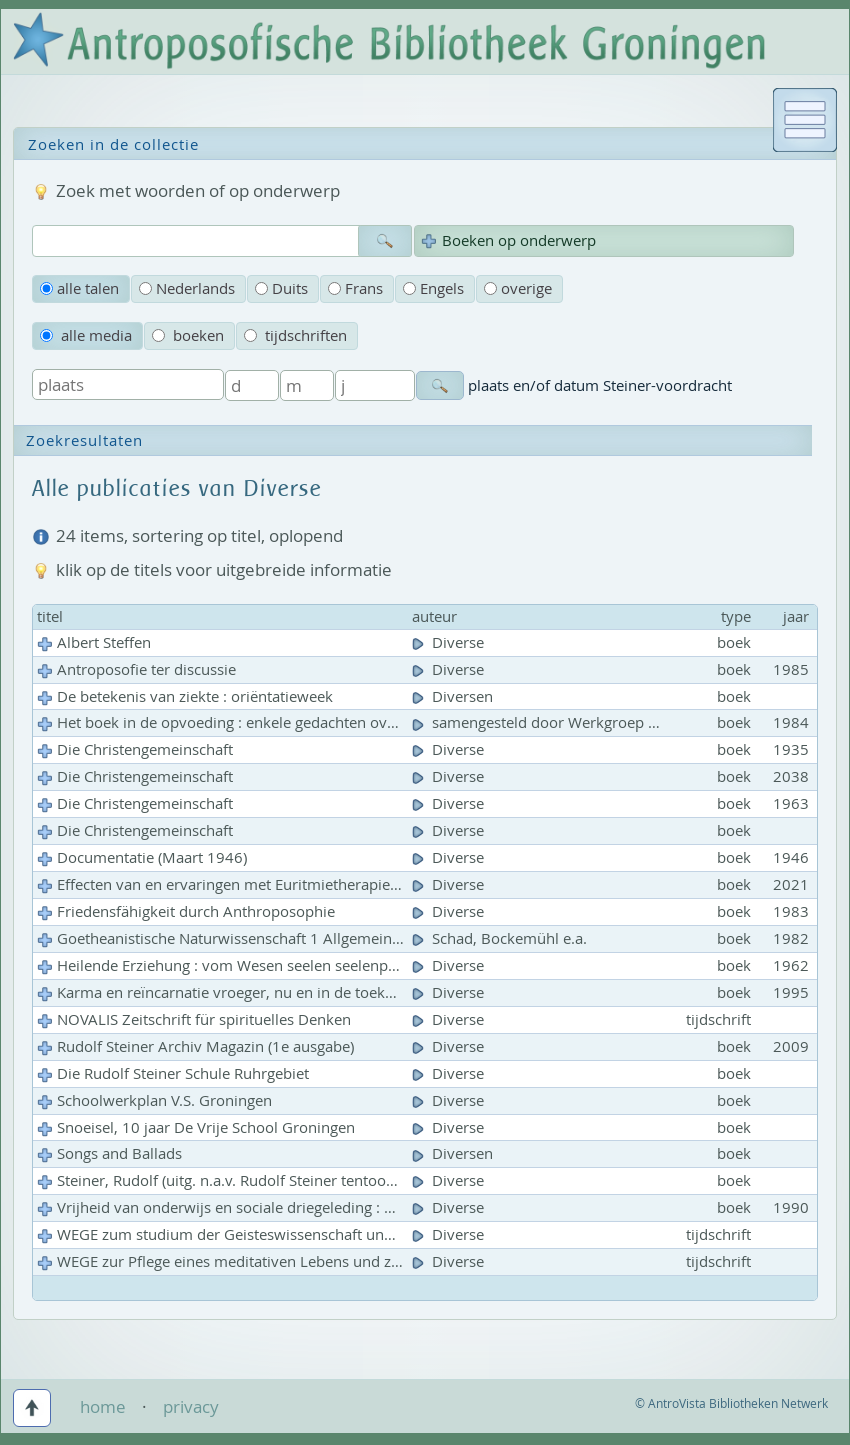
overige (518, 288)
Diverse (450, 642)
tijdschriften (295, 335)
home (103, 1406)
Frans (355, 288)
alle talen (79, 288)
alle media (86, 335)
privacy (191, 1406)
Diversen (454, 696)
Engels (433, 288)
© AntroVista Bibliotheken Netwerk (731, 1403)
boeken (188, 335)
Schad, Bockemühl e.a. (501, 938)
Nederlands (187, 288)
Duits (281, 288)
